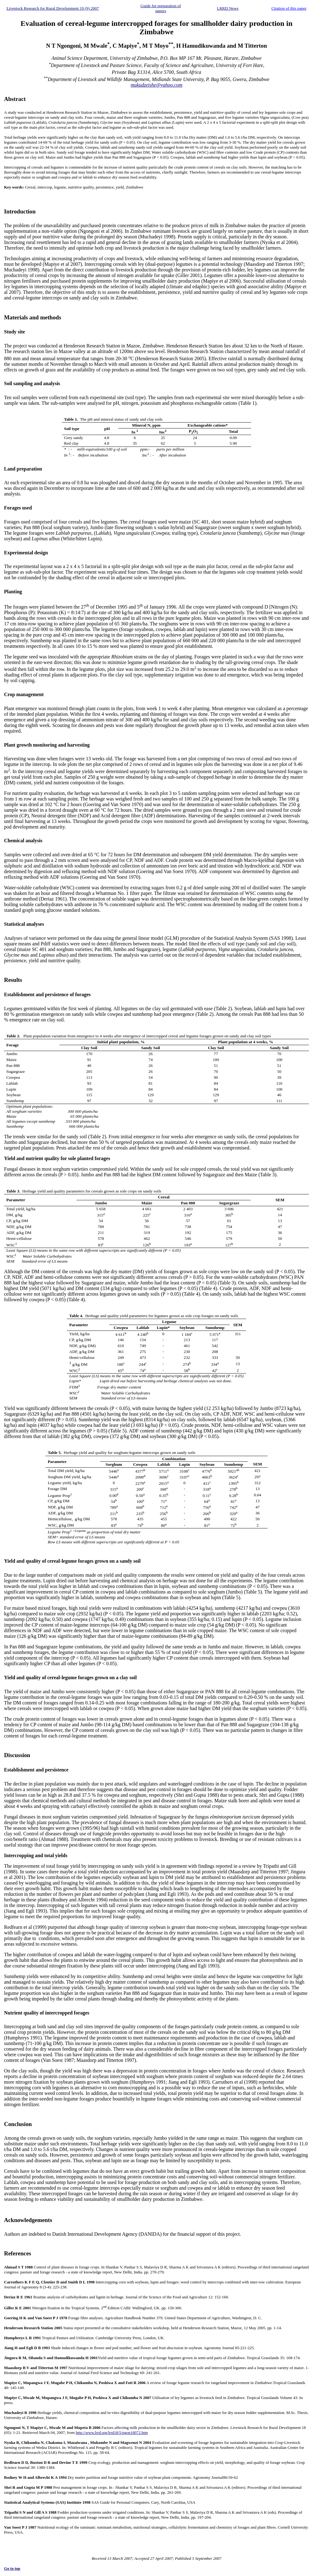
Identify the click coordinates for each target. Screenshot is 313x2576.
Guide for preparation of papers (161, 8)
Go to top (12, 2568)
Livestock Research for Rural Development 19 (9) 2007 (53, 8)
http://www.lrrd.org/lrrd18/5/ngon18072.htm (112, 2432)
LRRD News (227, 8)
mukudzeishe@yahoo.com (156, 85)
